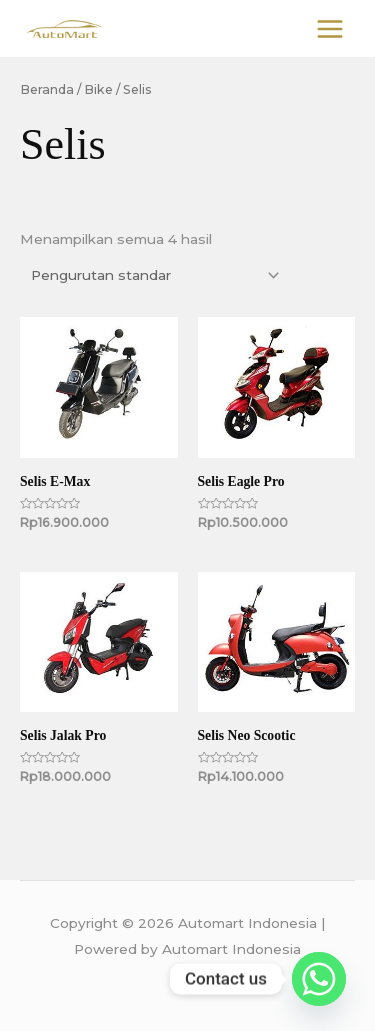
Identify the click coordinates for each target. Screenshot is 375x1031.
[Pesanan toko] (152, 275)
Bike (98, 89)
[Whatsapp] (319, 979)
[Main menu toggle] (330, 28)
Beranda (47, 89)
